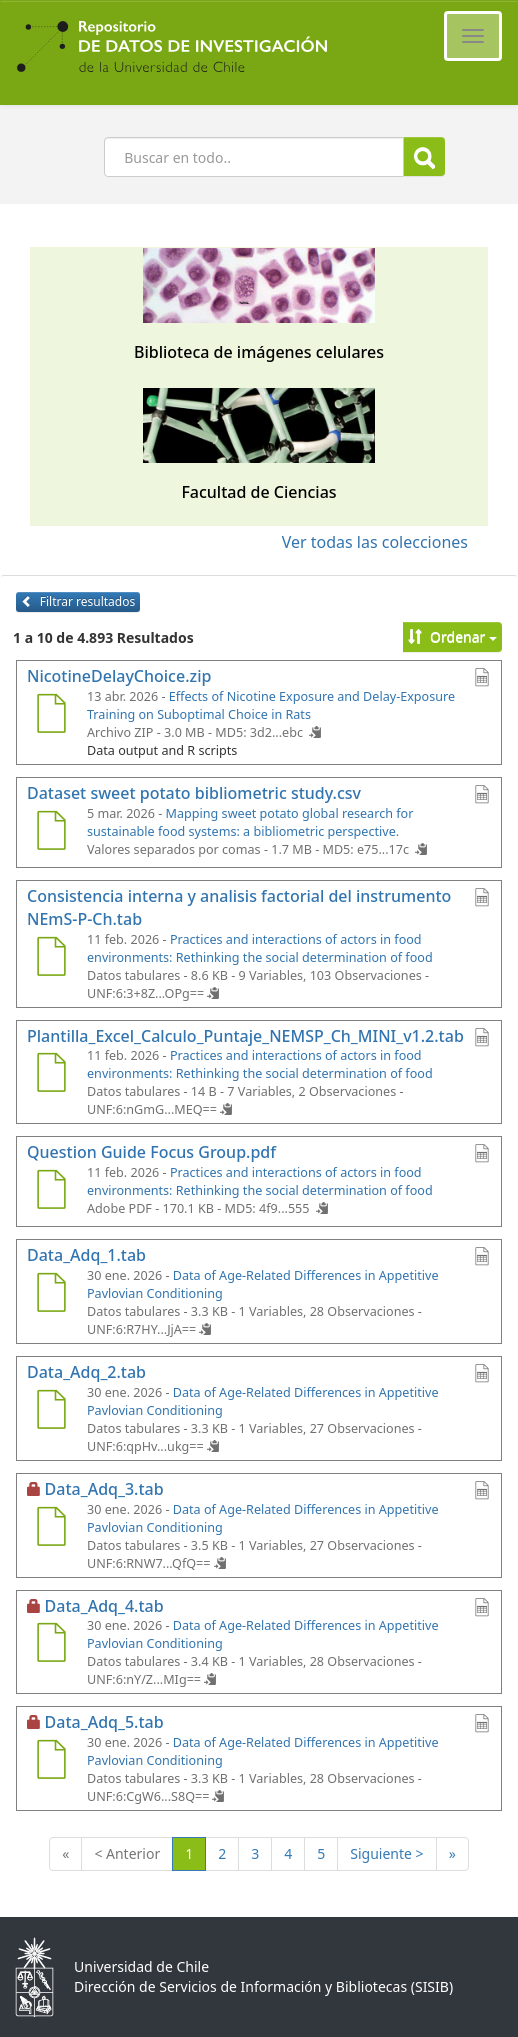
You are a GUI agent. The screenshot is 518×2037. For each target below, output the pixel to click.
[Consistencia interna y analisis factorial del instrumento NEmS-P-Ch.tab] (51, 959)
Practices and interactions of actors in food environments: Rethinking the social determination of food (260, 948)
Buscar (424, 157)
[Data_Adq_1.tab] (51, 1295)
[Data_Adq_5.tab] (51, 1762)
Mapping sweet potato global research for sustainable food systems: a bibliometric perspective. (250, 822)
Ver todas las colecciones (375, 542)
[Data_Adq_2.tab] (51, 1412)
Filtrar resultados (78, 601)
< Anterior (127, 1853)
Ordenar (452, 636)
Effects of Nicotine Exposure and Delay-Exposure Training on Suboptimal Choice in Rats (271, 705)
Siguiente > (386, 1853)
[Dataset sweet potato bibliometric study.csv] (51, 833)
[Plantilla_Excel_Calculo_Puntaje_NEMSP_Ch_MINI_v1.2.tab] (51, 1075)
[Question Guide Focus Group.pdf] (51, 1192)
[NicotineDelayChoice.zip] (51, 716)
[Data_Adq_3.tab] (51, 1529)
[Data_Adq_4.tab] (51, 1645)
